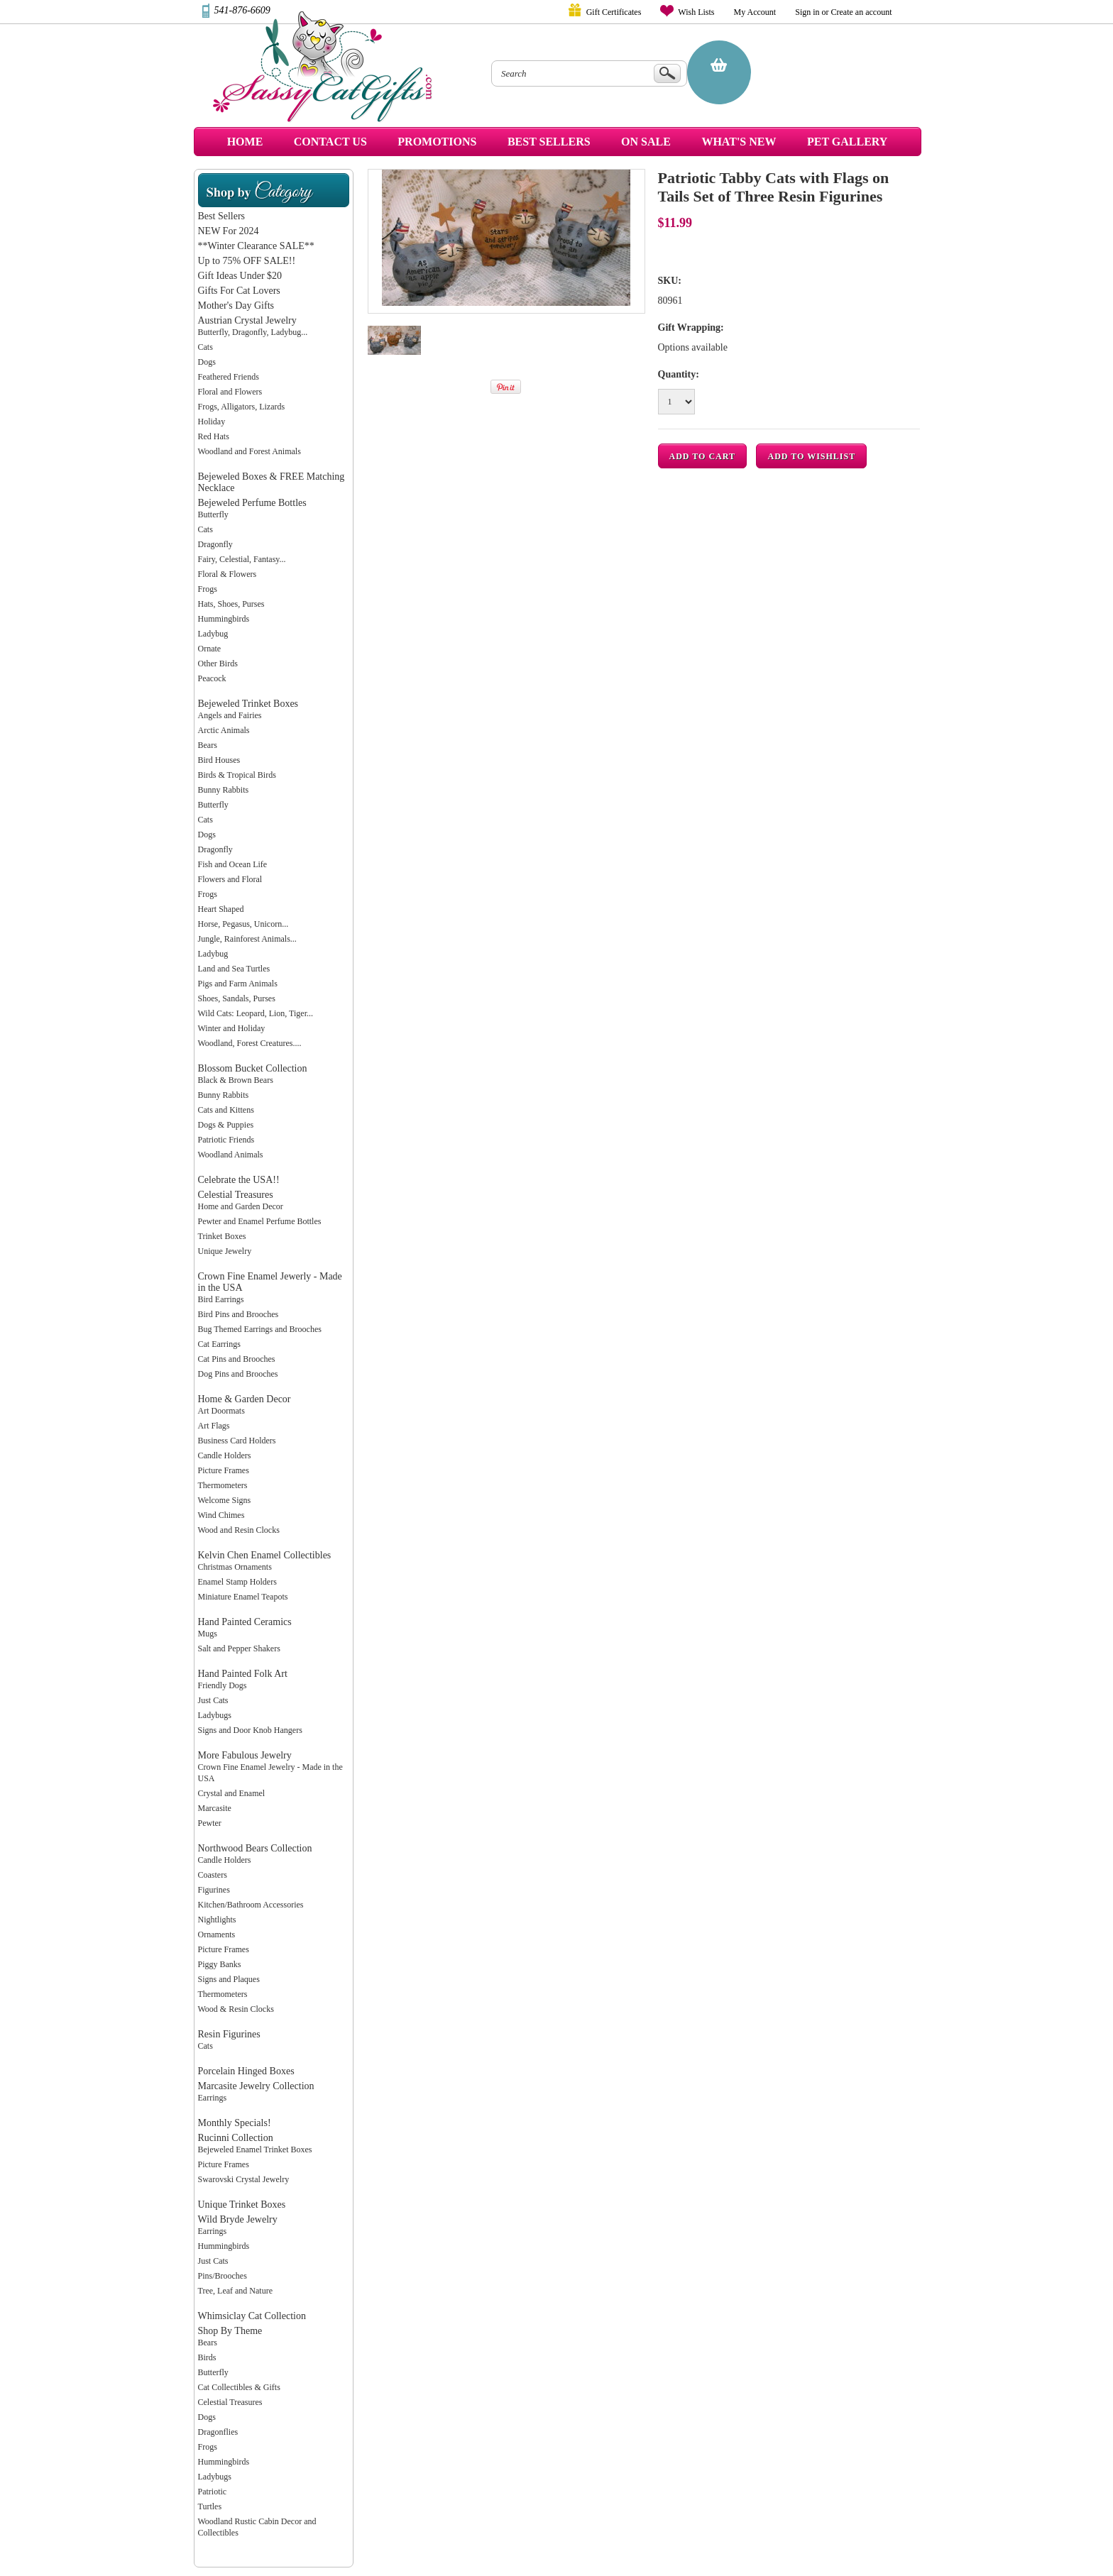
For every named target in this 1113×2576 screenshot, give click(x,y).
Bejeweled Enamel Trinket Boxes (255, 2149)
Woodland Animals (230, 1155)
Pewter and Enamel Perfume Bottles (260, 1221)
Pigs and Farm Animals (238, 984)
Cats (205, 347)
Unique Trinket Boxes (242, 2204)
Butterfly (213, 514)
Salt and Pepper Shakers (239, 1648)
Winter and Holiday (231, 1028)
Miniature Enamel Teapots (243, 1597)
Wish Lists (696, 12)
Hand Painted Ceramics (245, 1622)
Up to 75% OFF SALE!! (247, 260)
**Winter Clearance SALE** (256, 246)
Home (245, 142)
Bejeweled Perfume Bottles (252, 502)
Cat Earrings (219, 1344)
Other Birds (218, 663)
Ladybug (213, 634)
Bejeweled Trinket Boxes (248, 703)
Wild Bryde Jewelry (238, 2219)
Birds (207, 2357)
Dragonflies (218, 2432)
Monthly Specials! (234, 2123)
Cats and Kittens (226, 1110)
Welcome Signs (224, 1500)
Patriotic (212, 2492)
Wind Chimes (221, 1515)
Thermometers (223, 1485)
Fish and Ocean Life (233, 864)
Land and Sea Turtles (234, 969)
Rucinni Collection (235, 2137)
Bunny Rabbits (223, 790)
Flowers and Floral (230, 879)
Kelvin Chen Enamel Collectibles (264, 1555)
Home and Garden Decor (240, 1206)
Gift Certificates (614, 12)
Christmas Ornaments (235, 1567)
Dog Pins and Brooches (238, 1374)
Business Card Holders (237, 1441)
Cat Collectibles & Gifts (239, 2387)
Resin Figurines (229, 2034)
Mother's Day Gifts (236, 305)
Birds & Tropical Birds (237, 775)
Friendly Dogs (222, 1685)
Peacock (212, 678)
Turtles (210, 2506)
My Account (755, 12)
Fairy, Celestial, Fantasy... (242, 559)
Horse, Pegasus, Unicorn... (243, 924)
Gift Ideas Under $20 (240, 275)
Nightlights (217, 1920)
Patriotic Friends (226, 1140)
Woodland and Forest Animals (249, 451)
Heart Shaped (221, 909)
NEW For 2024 (228, 231)
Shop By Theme (230, 2330)
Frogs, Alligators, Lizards (241, 407)
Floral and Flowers (230, 392)
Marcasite (214, 1808)
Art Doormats (221, 1411)
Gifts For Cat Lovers (239, 290)
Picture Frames (223, 1470)
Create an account (861, 12)
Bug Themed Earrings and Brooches (260, 1329)
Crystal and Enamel (231, 1793)
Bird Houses (219, 760)
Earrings (212, 2098)
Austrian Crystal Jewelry (247, 320)
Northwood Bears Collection (255, 1848)
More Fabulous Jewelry (245, 1755)
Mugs (207, 1634)
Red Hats (213, 436)
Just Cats (213, 1700)
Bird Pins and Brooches (238, 1314)
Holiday (212, 421)
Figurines (214, 1890)
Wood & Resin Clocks (236, 2009)
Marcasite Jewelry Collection (256, 2086)
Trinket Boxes (222, 1236)
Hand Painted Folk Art (242, 1673)
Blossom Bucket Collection (252, 1068)
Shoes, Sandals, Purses (236, 998)
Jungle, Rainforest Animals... (247, 939)
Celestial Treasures (235, 1194)
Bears (207, 745)
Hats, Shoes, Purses (231, 604)
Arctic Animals (224, 730)
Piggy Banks (219, 1964)
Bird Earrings (221, 1299)
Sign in (807, 12)
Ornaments (217, 1934)
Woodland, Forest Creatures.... (250, 1043)
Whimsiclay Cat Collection (252, 2316)
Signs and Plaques (229, 1979)
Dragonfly (215, 544)
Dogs (207, 362)
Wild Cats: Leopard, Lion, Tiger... (256, 1013)
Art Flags (214, 1426)
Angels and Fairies (230, 715)
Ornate (209, 649)
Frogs (207, 589)
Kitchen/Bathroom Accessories (251, 1905)
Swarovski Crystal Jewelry (244, 2179)
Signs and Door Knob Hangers (250, 1730)
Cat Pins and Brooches (236, 1359)
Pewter (209, 1823)
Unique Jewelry (225, 1251)
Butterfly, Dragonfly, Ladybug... (253, 332)
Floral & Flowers (227, 574)
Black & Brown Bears (235, 1080)
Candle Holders (224, 1455)
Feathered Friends (228, 377)
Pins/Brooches (222, 2276)
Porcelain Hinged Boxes (246, 2071)
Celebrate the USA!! (239, 1179)
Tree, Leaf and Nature (235, 2291)
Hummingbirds (224, 619)
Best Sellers (222, 216)
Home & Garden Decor (244, 1399)
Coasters (212, 1875)
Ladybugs (214, 1715)
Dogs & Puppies (226, 1125)
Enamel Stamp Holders (237, 1582)
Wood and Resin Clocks (239, 1530)
